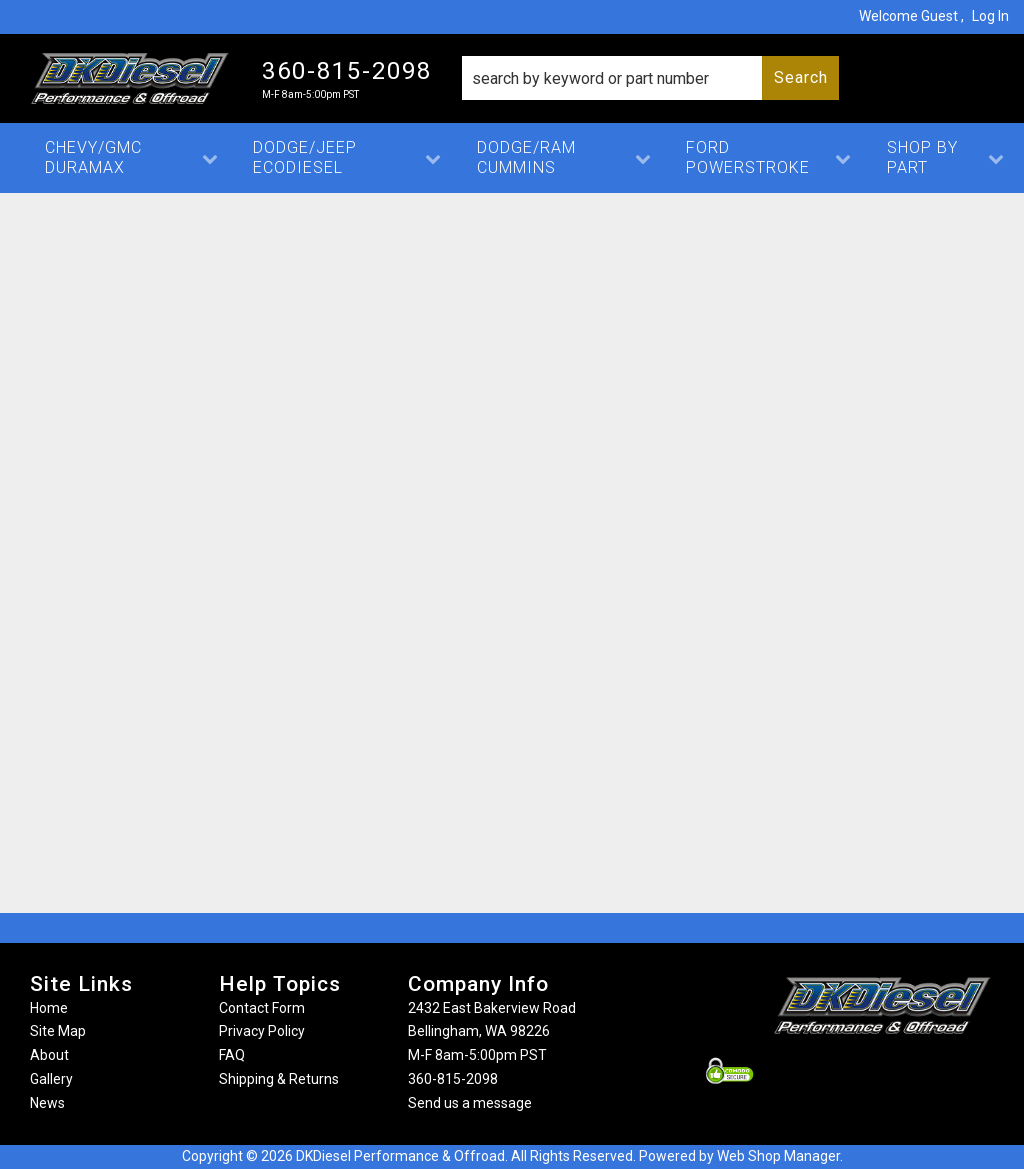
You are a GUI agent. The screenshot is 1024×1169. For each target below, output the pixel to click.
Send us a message (470, 1103)
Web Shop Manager (778, 1156)
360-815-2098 (453, 1079)
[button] (650, 78)
